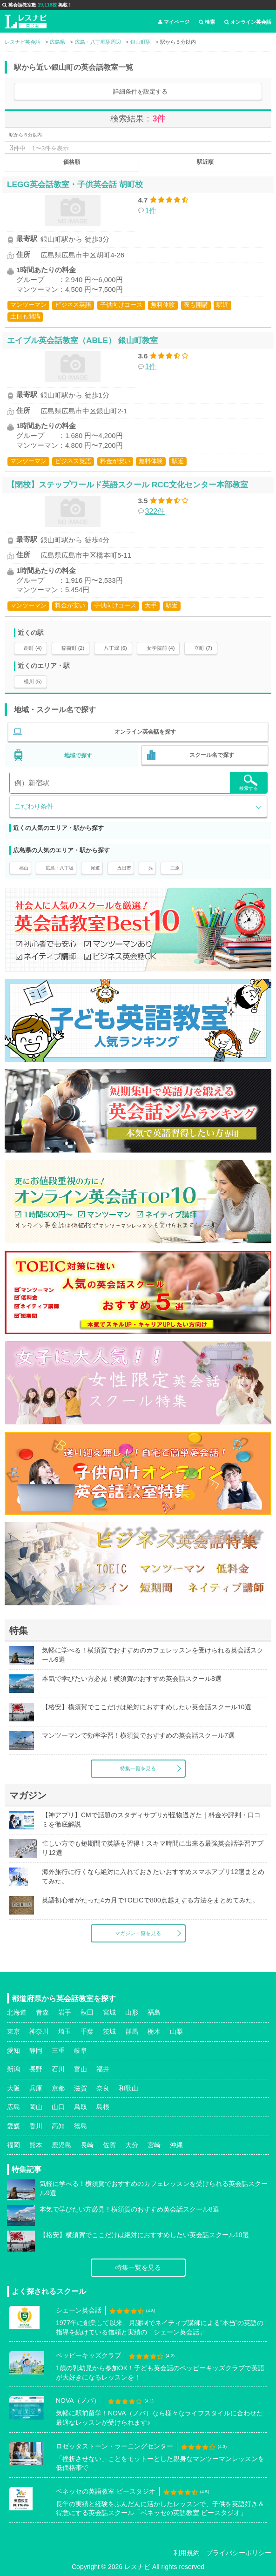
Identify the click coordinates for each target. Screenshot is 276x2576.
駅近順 (205, 162)
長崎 (87, 2145)
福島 (154, 2012)
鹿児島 (61, 2145)
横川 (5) (33, 681)
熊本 (35, 2145)
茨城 (109, 2031)
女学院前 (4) (161, 648)
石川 (58, 2069)
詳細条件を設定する (140, 91)
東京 (13, 2031)
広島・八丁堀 (60, 867)
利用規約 (187, 2552)
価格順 (71, 162)
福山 (23, 867)
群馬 (131, 2031)
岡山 (35, 2107)
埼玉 (64, 2031)
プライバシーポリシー (238, 2552)
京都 (58, 2088)
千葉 (87, 2031)
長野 (35, 2069)
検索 (207, 22)
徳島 (80, 2126)
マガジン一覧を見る (138, 1933)
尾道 (95, 867)
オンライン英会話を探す (145, 731)
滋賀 (80, 2088)
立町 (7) (203, 648)
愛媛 (13, 2126)
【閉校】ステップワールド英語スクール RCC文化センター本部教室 (127, 484)
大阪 (13, 2088)
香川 (35, 2126)
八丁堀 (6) (115, 648)
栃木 (154, 2031)
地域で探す (78, 755)
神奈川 (39, 2031)
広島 (13, 2107)
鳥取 (80, 2107)
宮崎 (154, 2145)
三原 (175, 867)
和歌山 (128, 2088)
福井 (102, 2069)
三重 (58, 2050)
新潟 (13, 2069)
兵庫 (35, 2088)
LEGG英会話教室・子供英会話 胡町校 (75, 184)
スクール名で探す (211, 755)
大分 (131, 2145)
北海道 (17, 2012)
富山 (80, 2069)
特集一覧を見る (138, 1768)
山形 (131, 2012)
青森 (42, 2012)
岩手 (64, 2012)
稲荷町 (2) (73, 648)
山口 (58, 2107)
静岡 (35, 2050)
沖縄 (176, 2145)
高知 (58, 2126)
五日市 (124, 867)
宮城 (109, 2012)
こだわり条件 (34, 806)
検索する (248, 783)
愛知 (13, 2050)
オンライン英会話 (247, 22)
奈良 (102, 2088)
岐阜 (80, 2050)
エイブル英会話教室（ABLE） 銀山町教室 (82, 340)
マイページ (173, 22)
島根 (102, 2107)
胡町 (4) (33, 648)
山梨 (176, 2031)
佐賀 (109, 2145)
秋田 (87, 2012)
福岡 (13, 2145)
